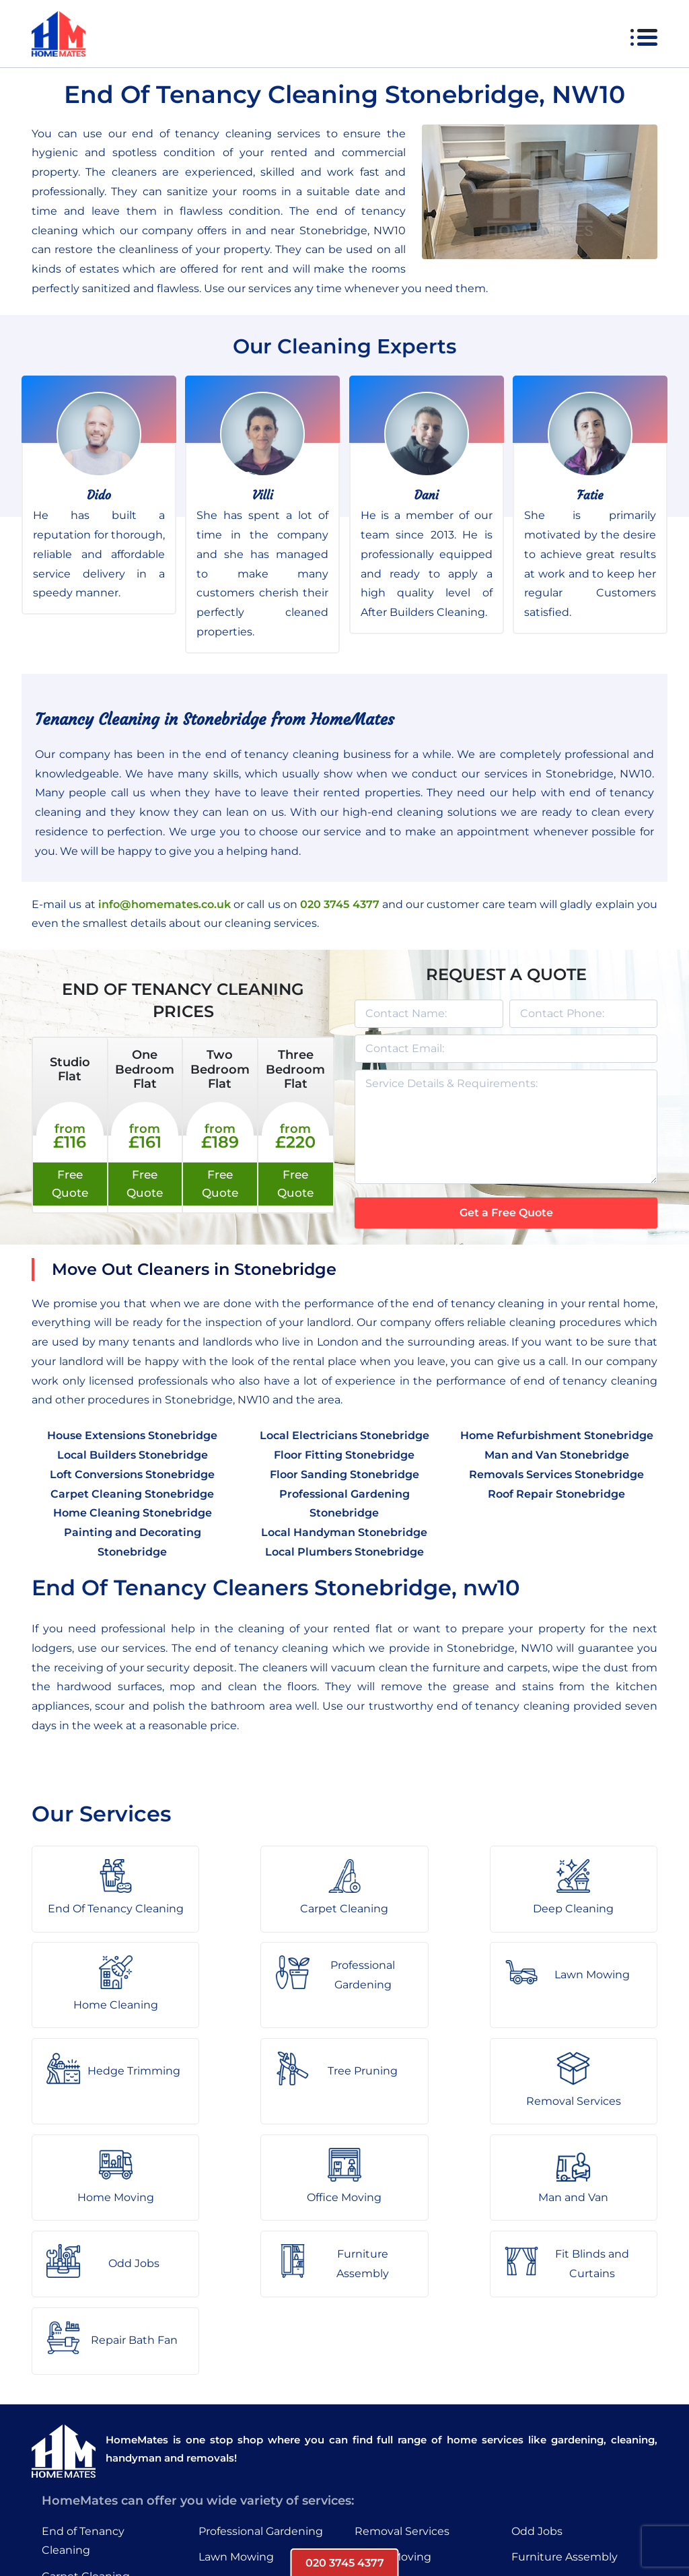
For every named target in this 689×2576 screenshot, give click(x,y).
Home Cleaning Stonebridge (132, 1512)
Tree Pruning (233, 2442)
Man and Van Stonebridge (556, 1455)
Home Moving (393, 2390)
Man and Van (390, 2442)
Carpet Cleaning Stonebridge (132, 1494)
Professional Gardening (260, 2364)
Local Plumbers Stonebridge (344, 1551)
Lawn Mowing (236, 2390)
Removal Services (402, 2364)
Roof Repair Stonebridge (556, 1494)
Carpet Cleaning (86, 2409)
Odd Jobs (537, 2364)
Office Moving (392, 2416)
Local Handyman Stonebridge (344, 1532)
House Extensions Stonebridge (132, 1435)
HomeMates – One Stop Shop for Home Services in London (440, 2525)
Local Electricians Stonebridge (344, 1435)
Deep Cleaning (82, 2435)
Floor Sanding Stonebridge (344, 1474)
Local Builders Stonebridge (132, 1455)
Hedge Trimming (244, 2416)
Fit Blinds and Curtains (572, 2416)
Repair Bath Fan (554, 2442)
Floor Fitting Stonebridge (344, 1455)
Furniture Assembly (564, 2390)
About (216, 2525)
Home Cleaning (84, 2462)
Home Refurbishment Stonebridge (556, 1435)
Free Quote (70, 1183)
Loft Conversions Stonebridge (132, 1474)
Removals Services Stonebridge (556, 1474)
